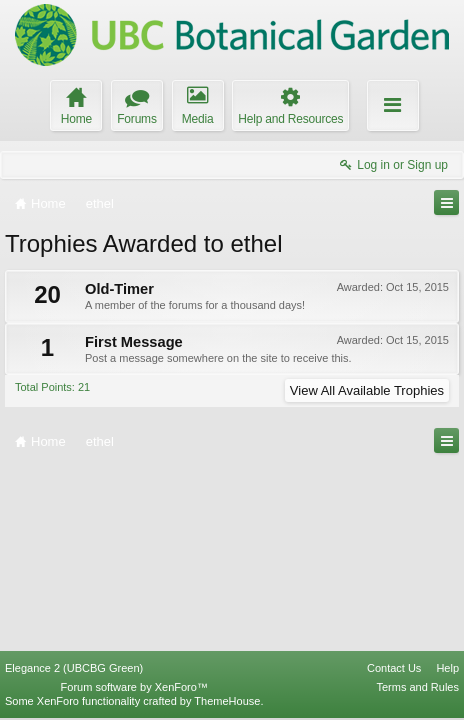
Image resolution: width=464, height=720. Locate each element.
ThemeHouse (227, 701)
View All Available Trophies (367, 390)
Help (447, 668)
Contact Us (394, 668)
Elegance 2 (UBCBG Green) (74, 668)
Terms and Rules (417, 687)
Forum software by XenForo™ (134, 687)
